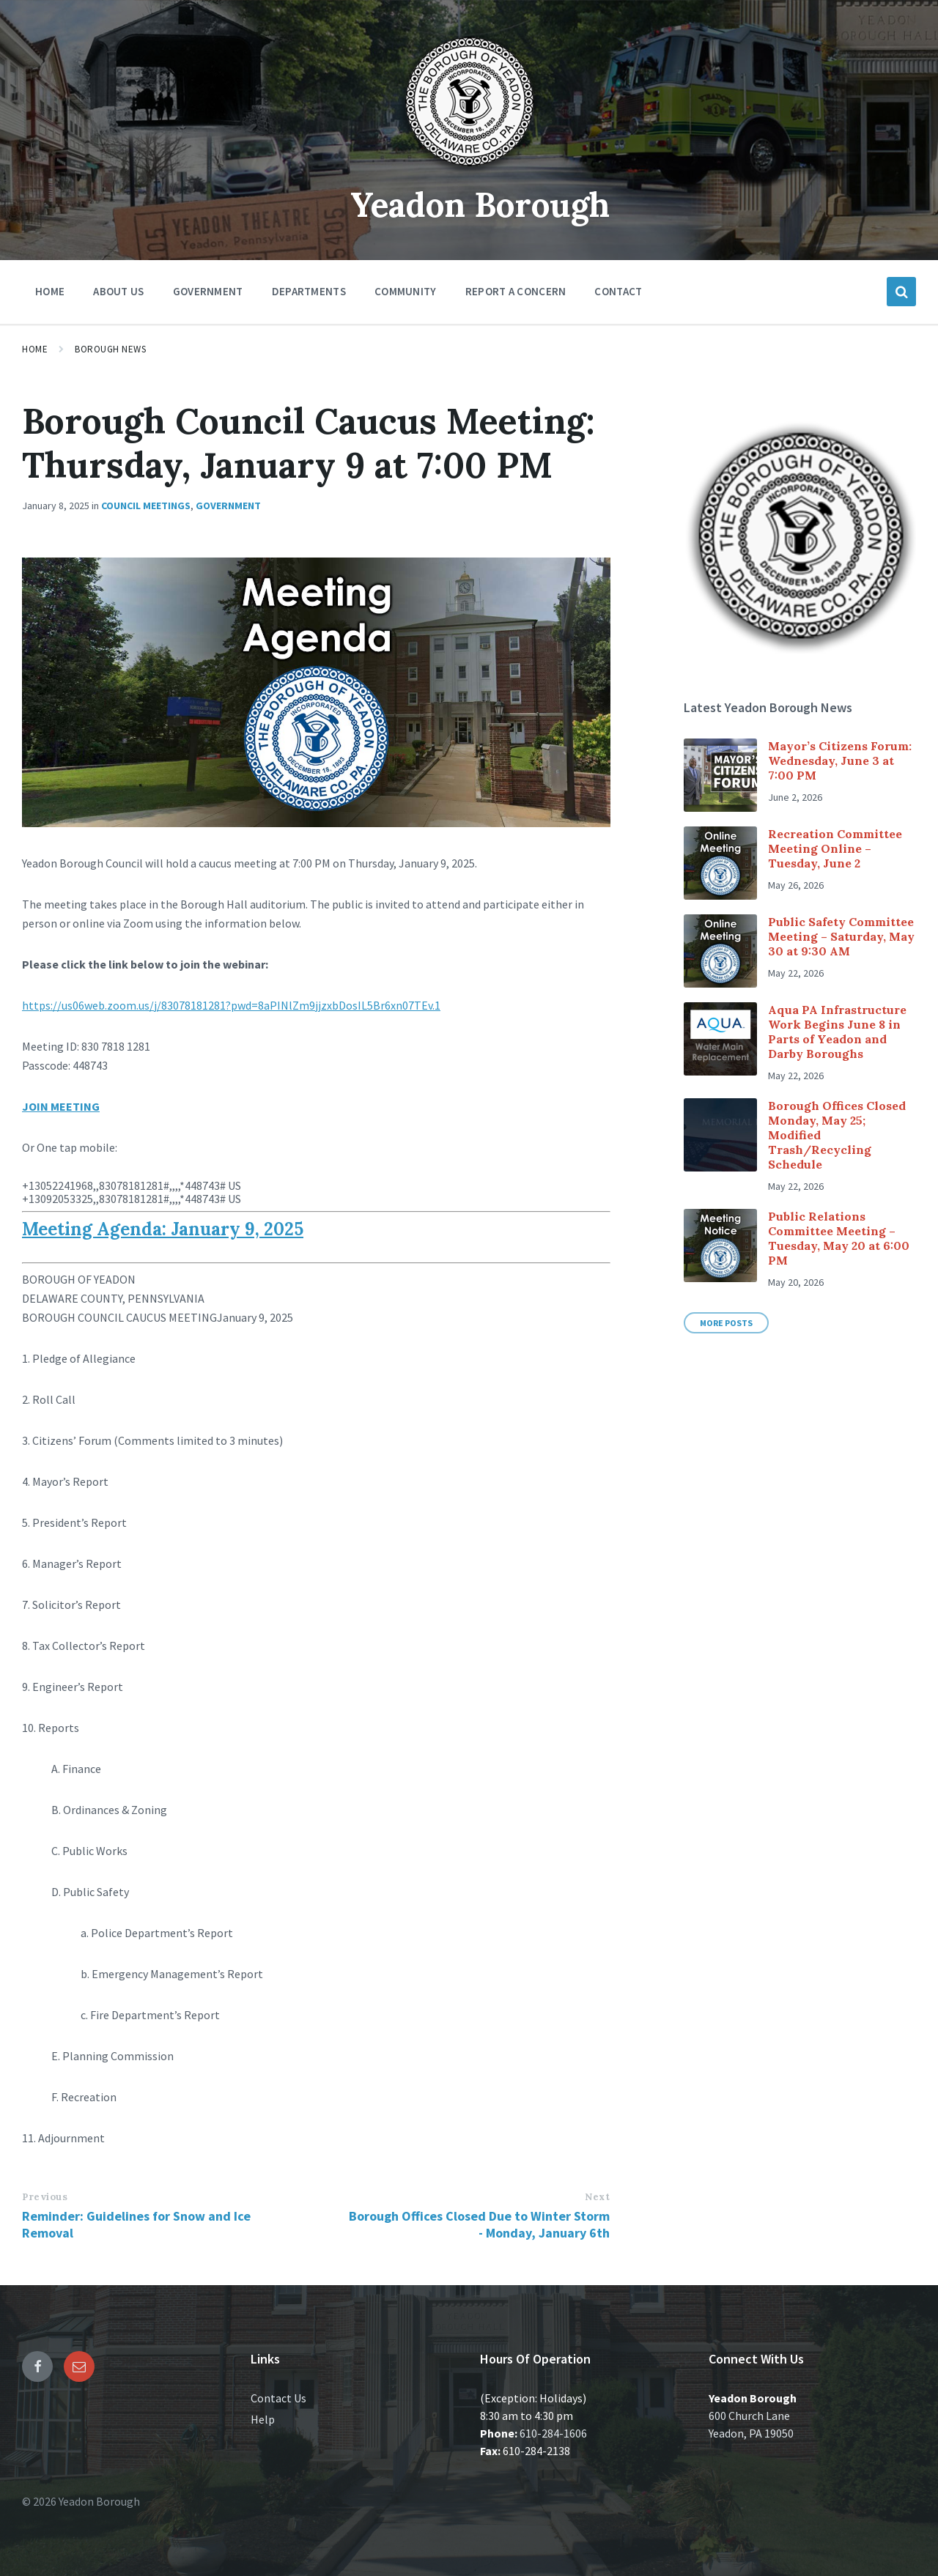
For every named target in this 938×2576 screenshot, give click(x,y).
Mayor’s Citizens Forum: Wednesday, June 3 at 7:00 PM (840, 760)
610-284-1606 (553, 2433)
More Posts (726, 1322)
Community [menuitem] (405, 291)
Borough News (110, 349)
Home (35, 349)
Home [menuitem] (49, 291)
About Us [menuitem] (118, 291)
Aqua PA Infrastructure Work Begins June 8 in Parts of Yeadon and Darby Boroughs (837, 1031)
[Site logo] (469, 171)
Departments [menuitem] (309, 291)
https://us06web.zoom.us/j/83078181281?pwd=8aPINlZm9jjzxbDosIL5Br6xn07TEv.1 (231, 1005)
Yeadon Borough (480, 204)
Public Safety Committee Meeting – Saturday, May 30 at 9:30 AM (841, 936)
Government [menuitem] (208, 291)
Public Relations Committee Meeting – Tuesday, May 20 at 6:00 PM (838, 1238)
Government (228, 505)
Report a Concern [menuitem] (515, 291)
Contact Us (278, 2398)
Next (597, 2197)
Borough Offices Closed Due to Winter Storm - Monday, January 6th (479, 2224)
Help (263, 2419)
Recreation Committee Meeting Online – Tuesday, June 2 (835, 848)
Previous (44, 2197)
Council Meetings (146, 505)
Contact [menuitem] (618, 291)
